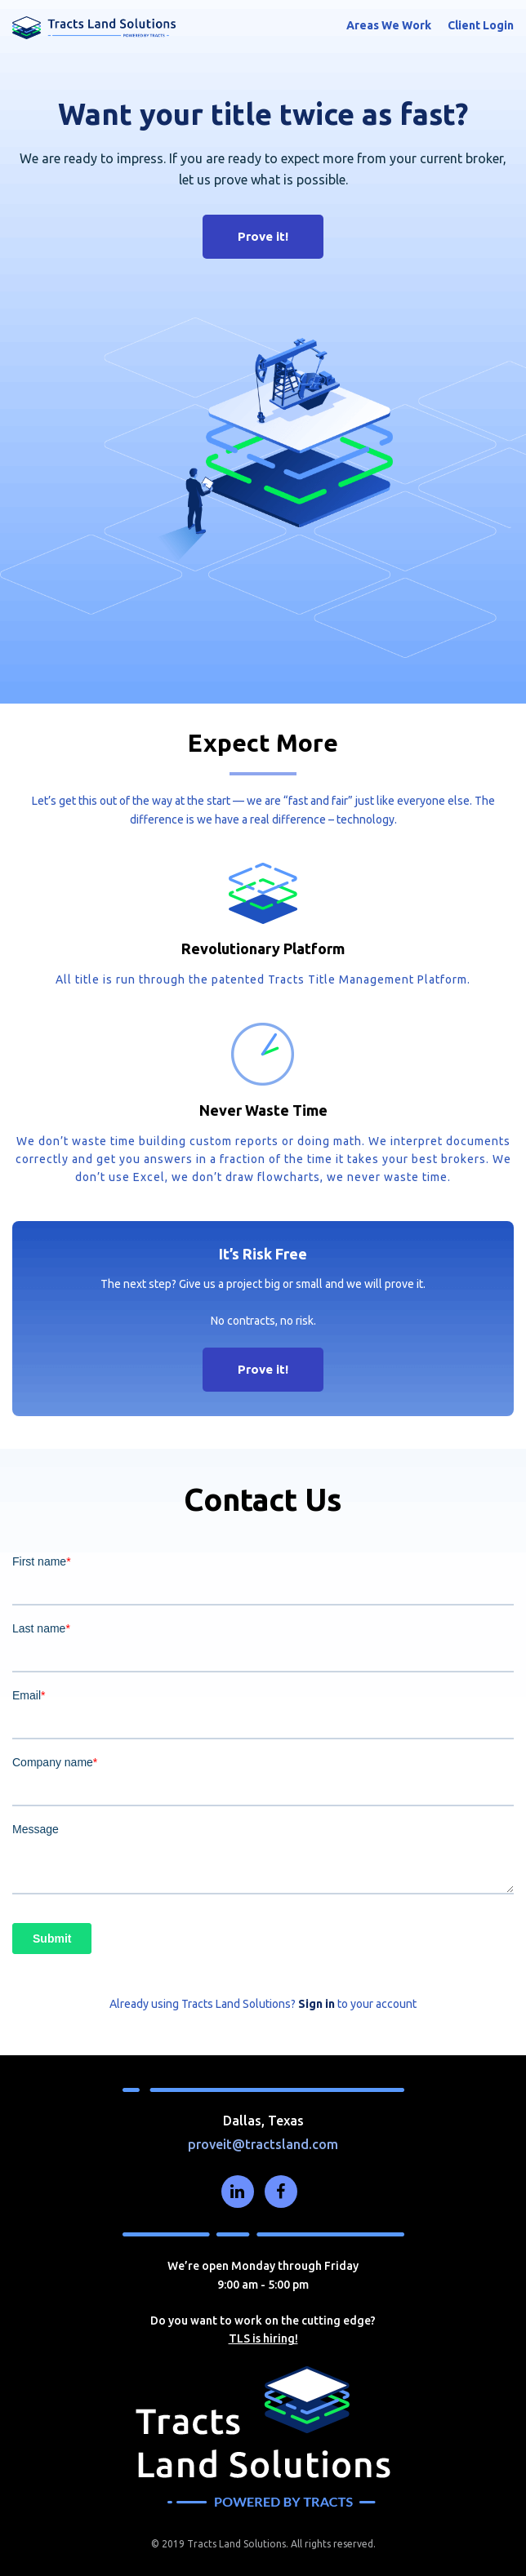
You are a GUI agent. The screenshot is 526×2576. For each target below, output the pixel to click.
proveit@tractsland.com (263, 2144)
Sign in (316, 2003)
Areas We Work (388, 25)
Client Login (481, 25)
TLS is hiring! (263, 2338)
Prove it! (263, 236)
